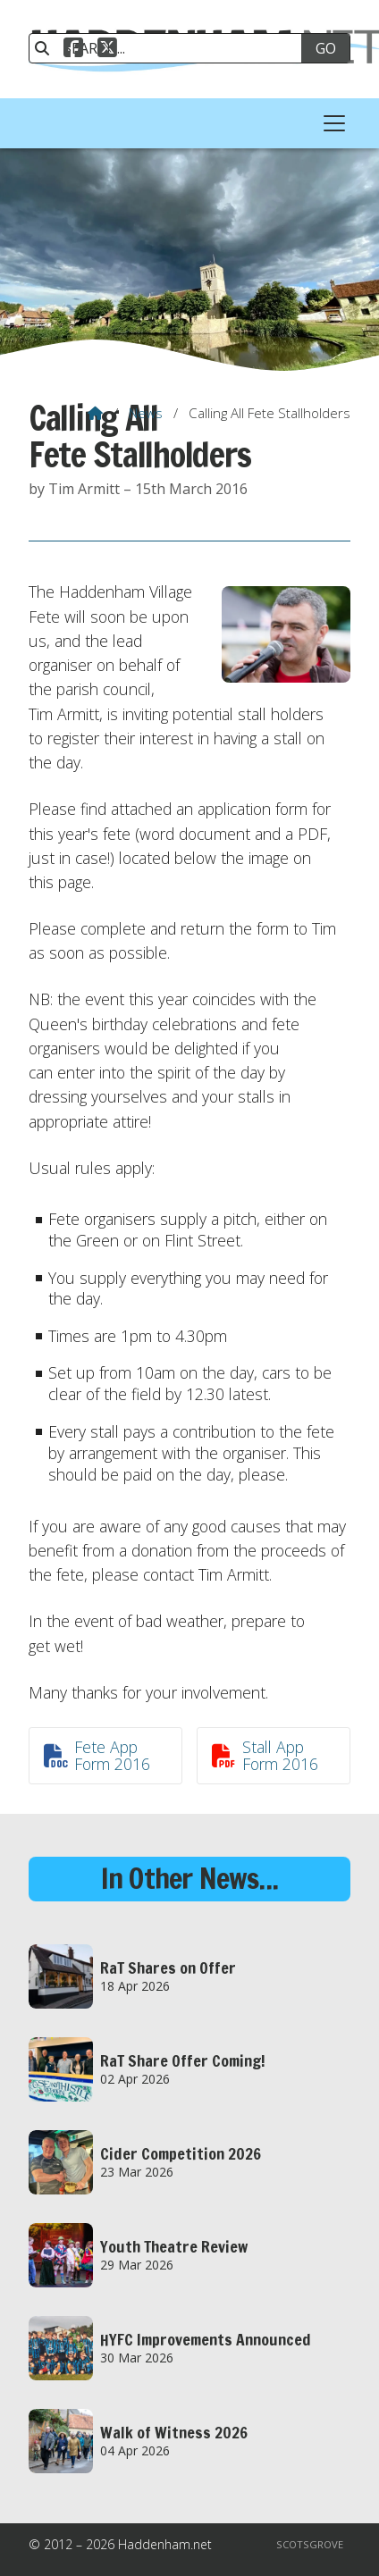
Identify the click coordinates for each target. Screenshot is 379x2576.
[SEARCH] (173, 48)
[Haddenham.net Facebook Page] (73, 50)
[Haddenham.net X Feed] (107, 50)
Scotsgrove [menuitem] (309, 2544)
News (146, 413)
